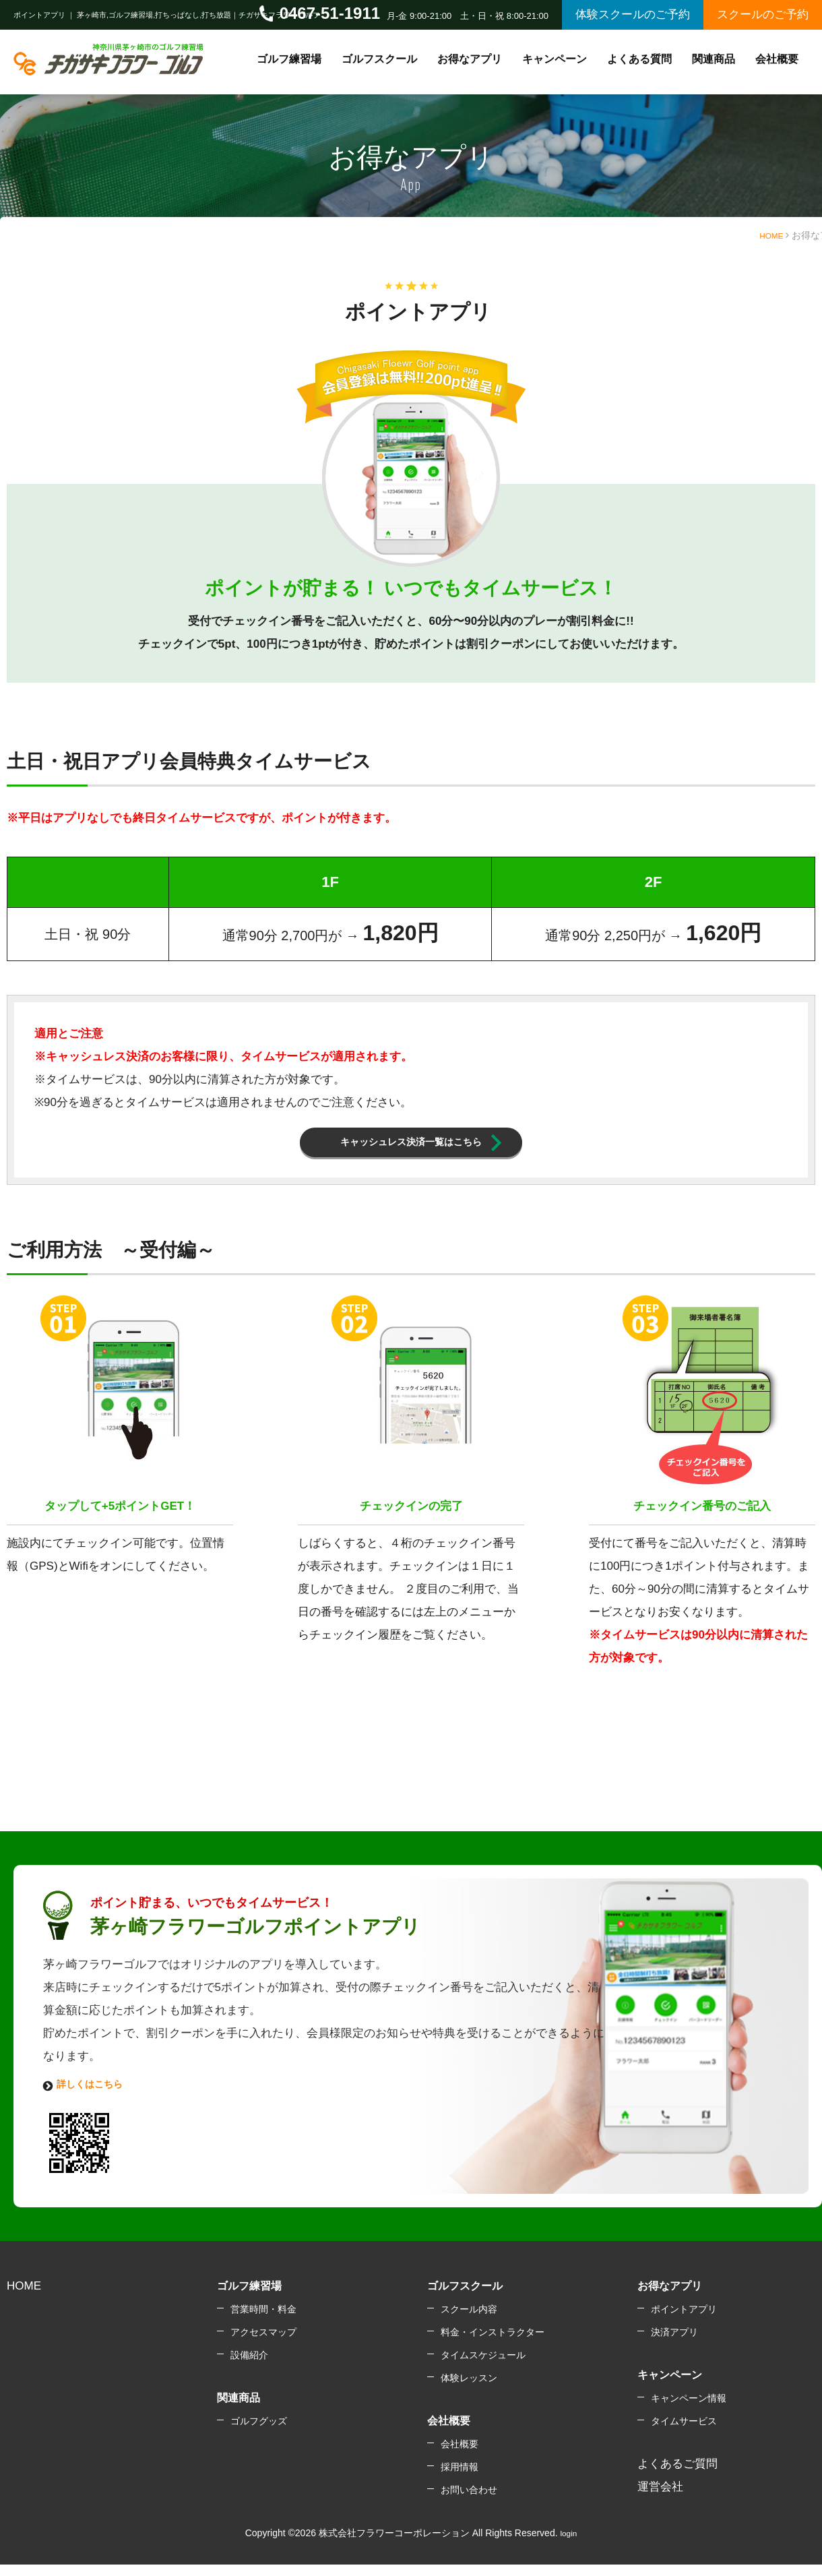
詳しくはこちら (97, 2095)
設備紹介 (249, 2368)
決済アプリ (674, 2345)
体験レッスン (469, 2391)
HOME (769, 235)
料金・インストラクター (492, 2345)
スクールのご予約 (763, 14)
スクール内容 (469, 2322)
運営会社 (660, 2500)
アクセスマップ (263, 2345)
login (569, 2546)
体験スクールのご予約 (632, 14)
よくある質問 (639, 59)
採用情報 (459, 2480)
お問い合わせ (469, 2503)
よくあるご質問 (677, 2477)
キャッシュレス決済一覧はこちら (411, 1146)
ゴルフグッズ (258, 2434)
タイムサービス (684, 2434)
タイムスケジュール (483, 2368)
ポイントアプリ (684, 2322)
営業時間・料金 (263, 2322)
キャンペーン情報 (688, 2411)
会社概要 (459, 2457)
